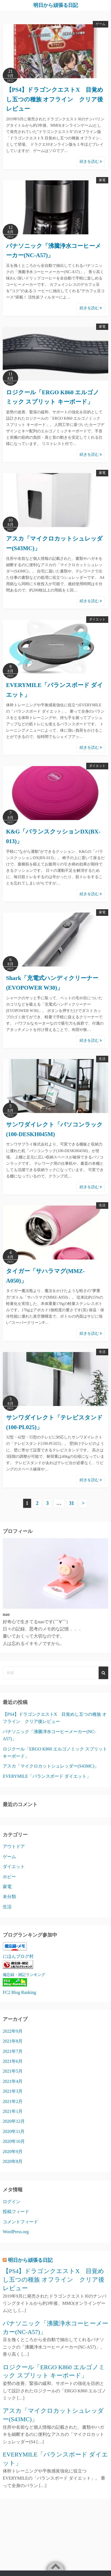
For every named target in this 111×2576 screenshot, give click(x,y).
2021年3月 (13, 2091)
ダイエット (97, 619)
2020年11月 (14, 2131)
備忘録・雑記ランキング (24, 1974)
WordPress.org (16, 2231)
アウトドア (14, 1846)
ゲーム (100, 24)
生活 (102, 1059)
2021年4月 (13, 2081)
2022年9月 (13, 2031)
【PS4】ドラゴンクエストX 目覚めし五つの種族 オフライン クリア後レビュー (54, 99)
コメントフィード (20, 2221)
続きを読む (91, 161)
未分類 (9, 1896)
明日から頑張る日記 (55, 5)
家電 (102, 180)
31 (71, 1503)
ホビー (9, 1876)
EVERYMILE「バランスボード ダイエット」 (47, 1776)
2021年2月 (13, 2101)
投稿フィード (16, 2211)
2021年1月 (13, 2111)
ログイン (11, 2201)
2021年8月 (13, 2041)
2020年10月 (14, 2141)
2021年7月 (13, 2051)
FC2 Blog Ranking (19, 1992)
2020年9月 (13, 2151)
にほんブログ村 (18, 1956)
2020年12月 (14, 2121)
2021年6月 (13, 2061)
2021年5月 (13, 2071)
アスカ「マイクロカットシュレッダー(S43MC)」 (51, 1766)
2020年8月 (13, 2161)
